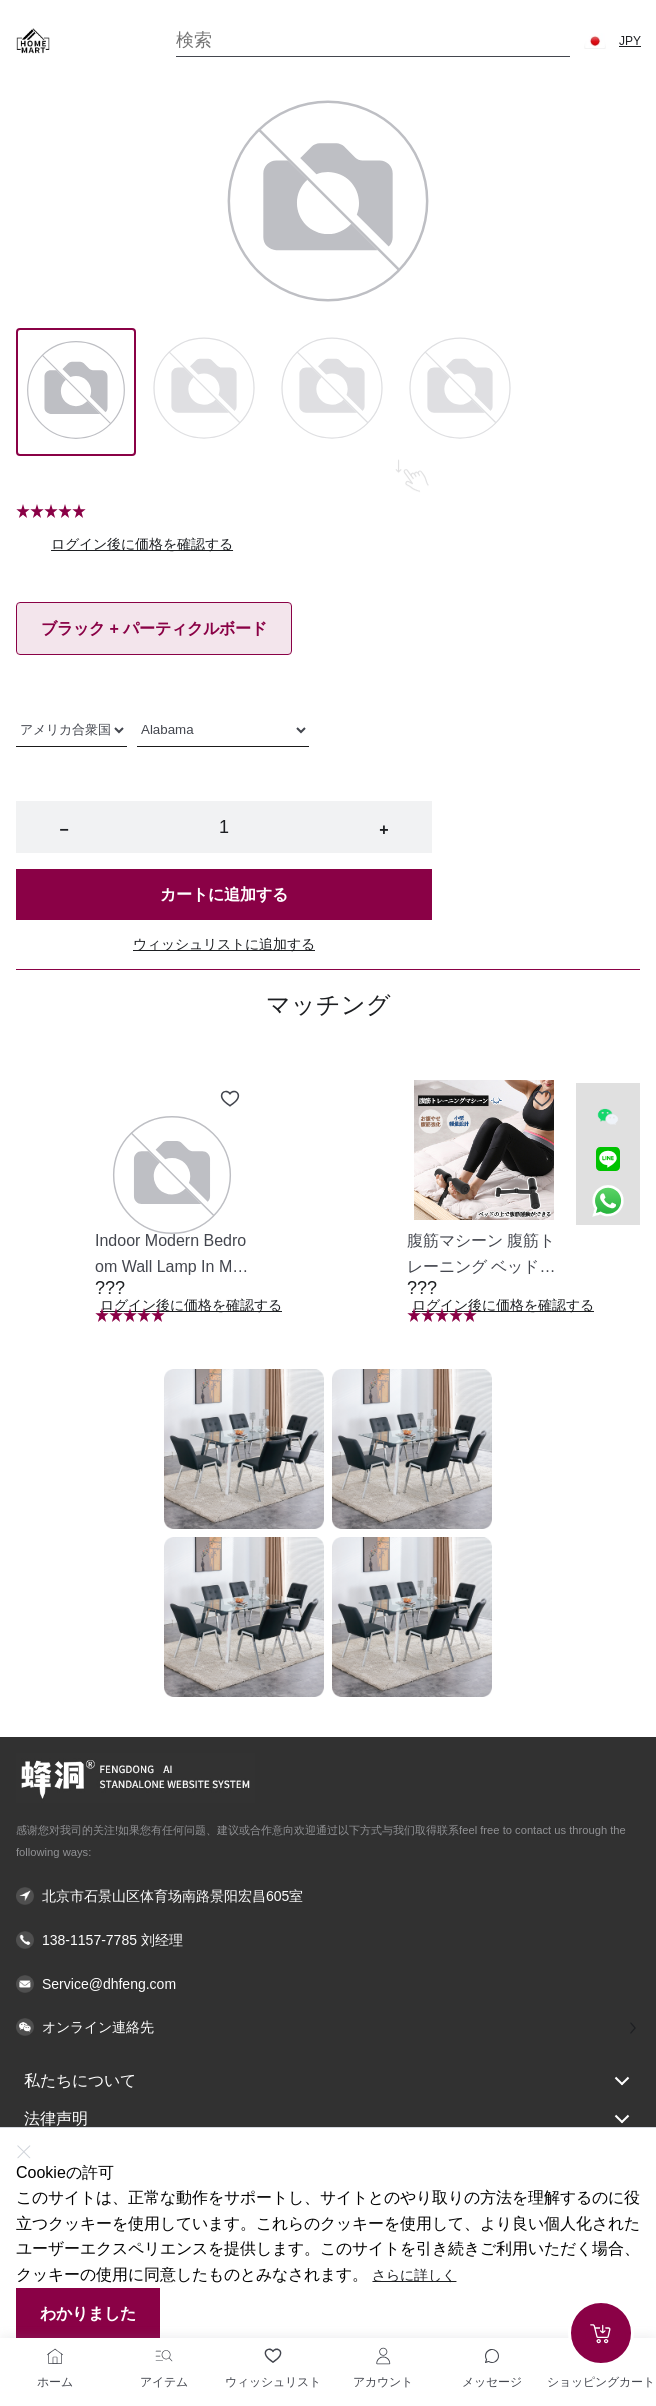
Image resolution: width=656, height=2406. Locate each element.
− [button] (63, 829)
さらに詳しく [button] (414, 2275)
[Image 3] (460, 392)
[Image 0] (76, 392)
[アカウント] (383, 2356)
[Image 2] (332, 392)
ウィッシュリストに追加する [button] (224, 944)
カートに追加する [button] (224, 894)
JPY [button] (630, 41)
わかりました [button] (88, 2313)
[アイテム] (164, 2356)
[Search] (373, 40)
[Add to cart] (601, 2333)
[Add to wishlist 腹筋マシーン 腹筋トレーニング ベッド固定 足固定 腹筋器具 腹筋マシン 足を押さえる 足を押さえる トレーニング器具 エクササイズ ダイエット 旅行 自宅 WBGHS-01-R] (542, 1099)
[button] (595, 41)
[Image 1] (204, 392)
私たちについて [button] (328, 2081)
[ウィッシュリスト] (273, 2356)
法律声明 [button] (328, 2119)
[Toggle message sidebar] (492, 2356)
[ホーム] (55, 2356)
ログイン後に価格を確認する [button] (142, 544)
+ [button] (383, 829)
